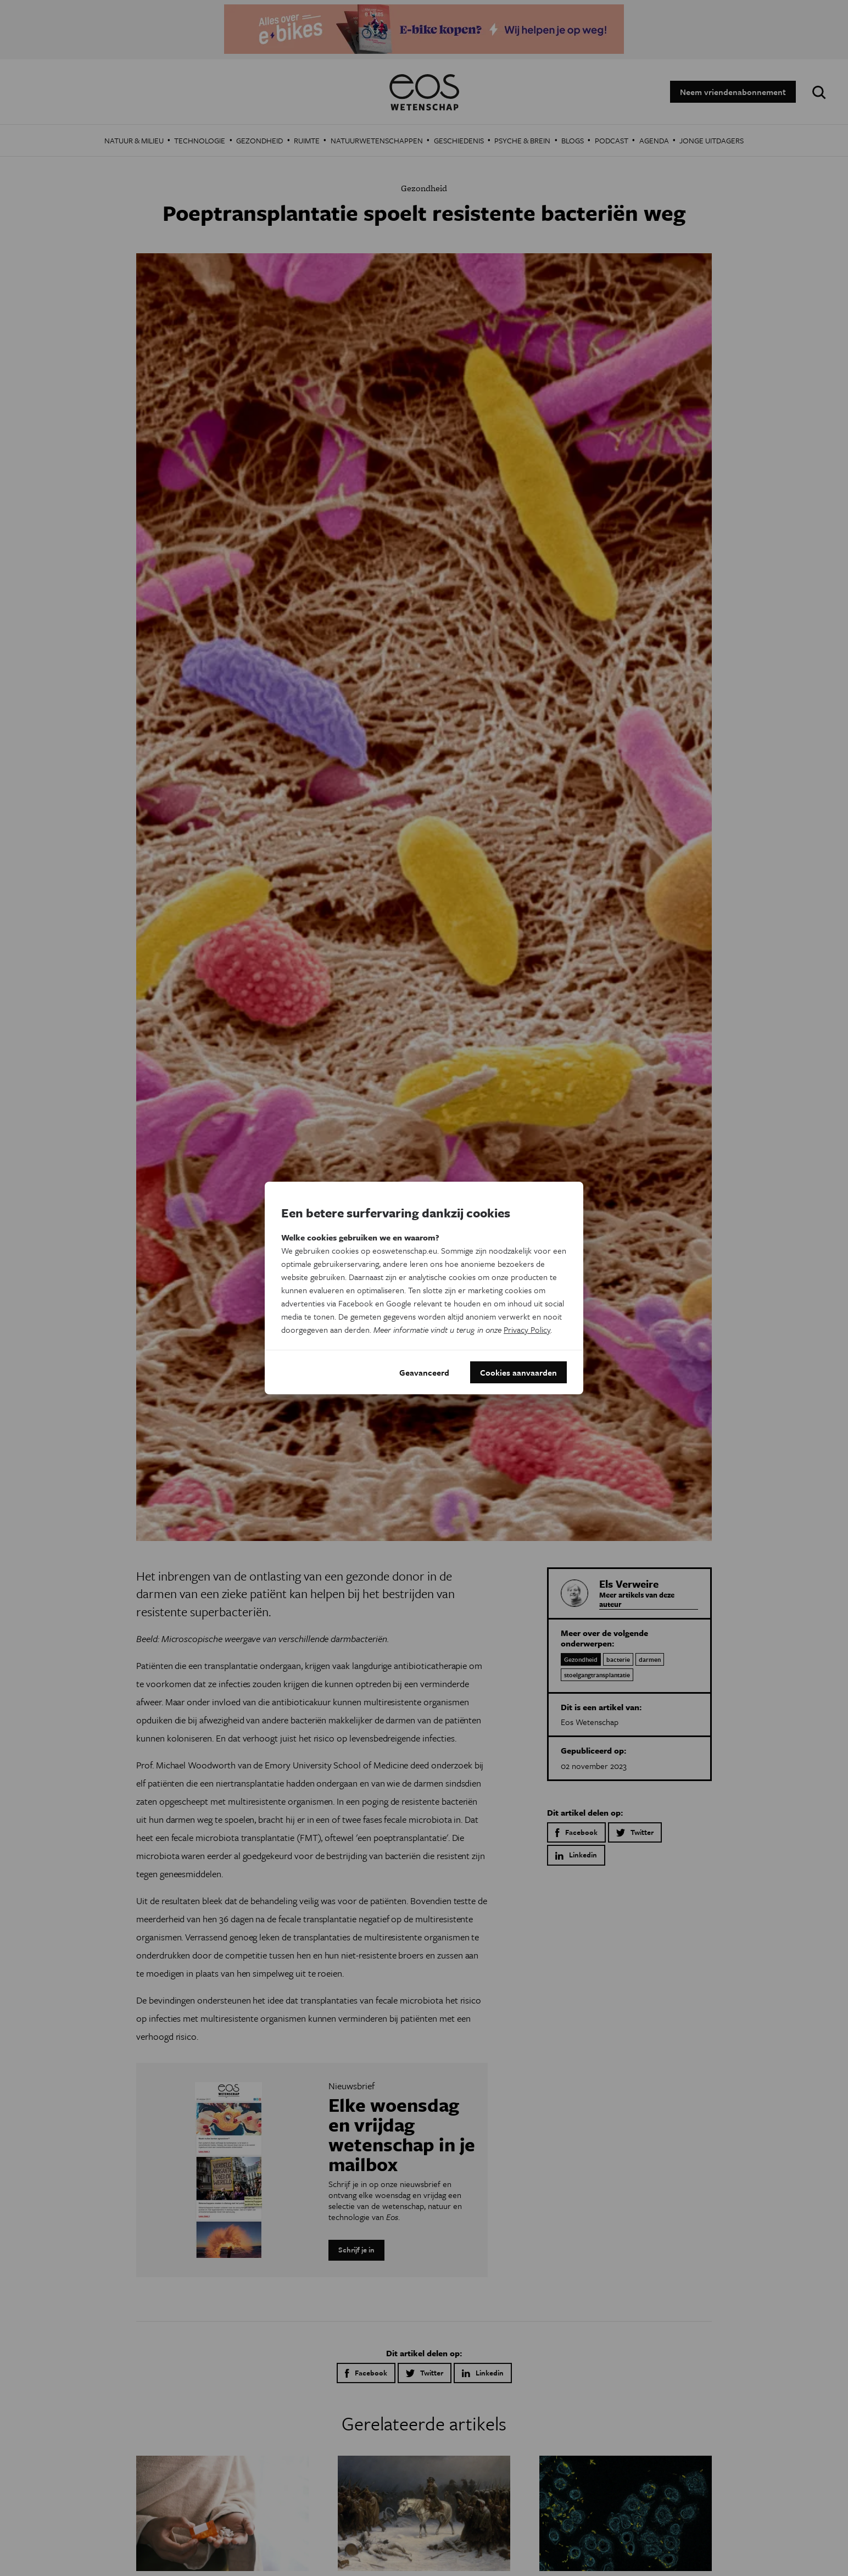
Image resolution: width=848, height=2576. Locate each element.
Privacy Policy (527, 1329)
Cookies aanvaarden (518, 1372)
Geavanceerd (424, 1372)
